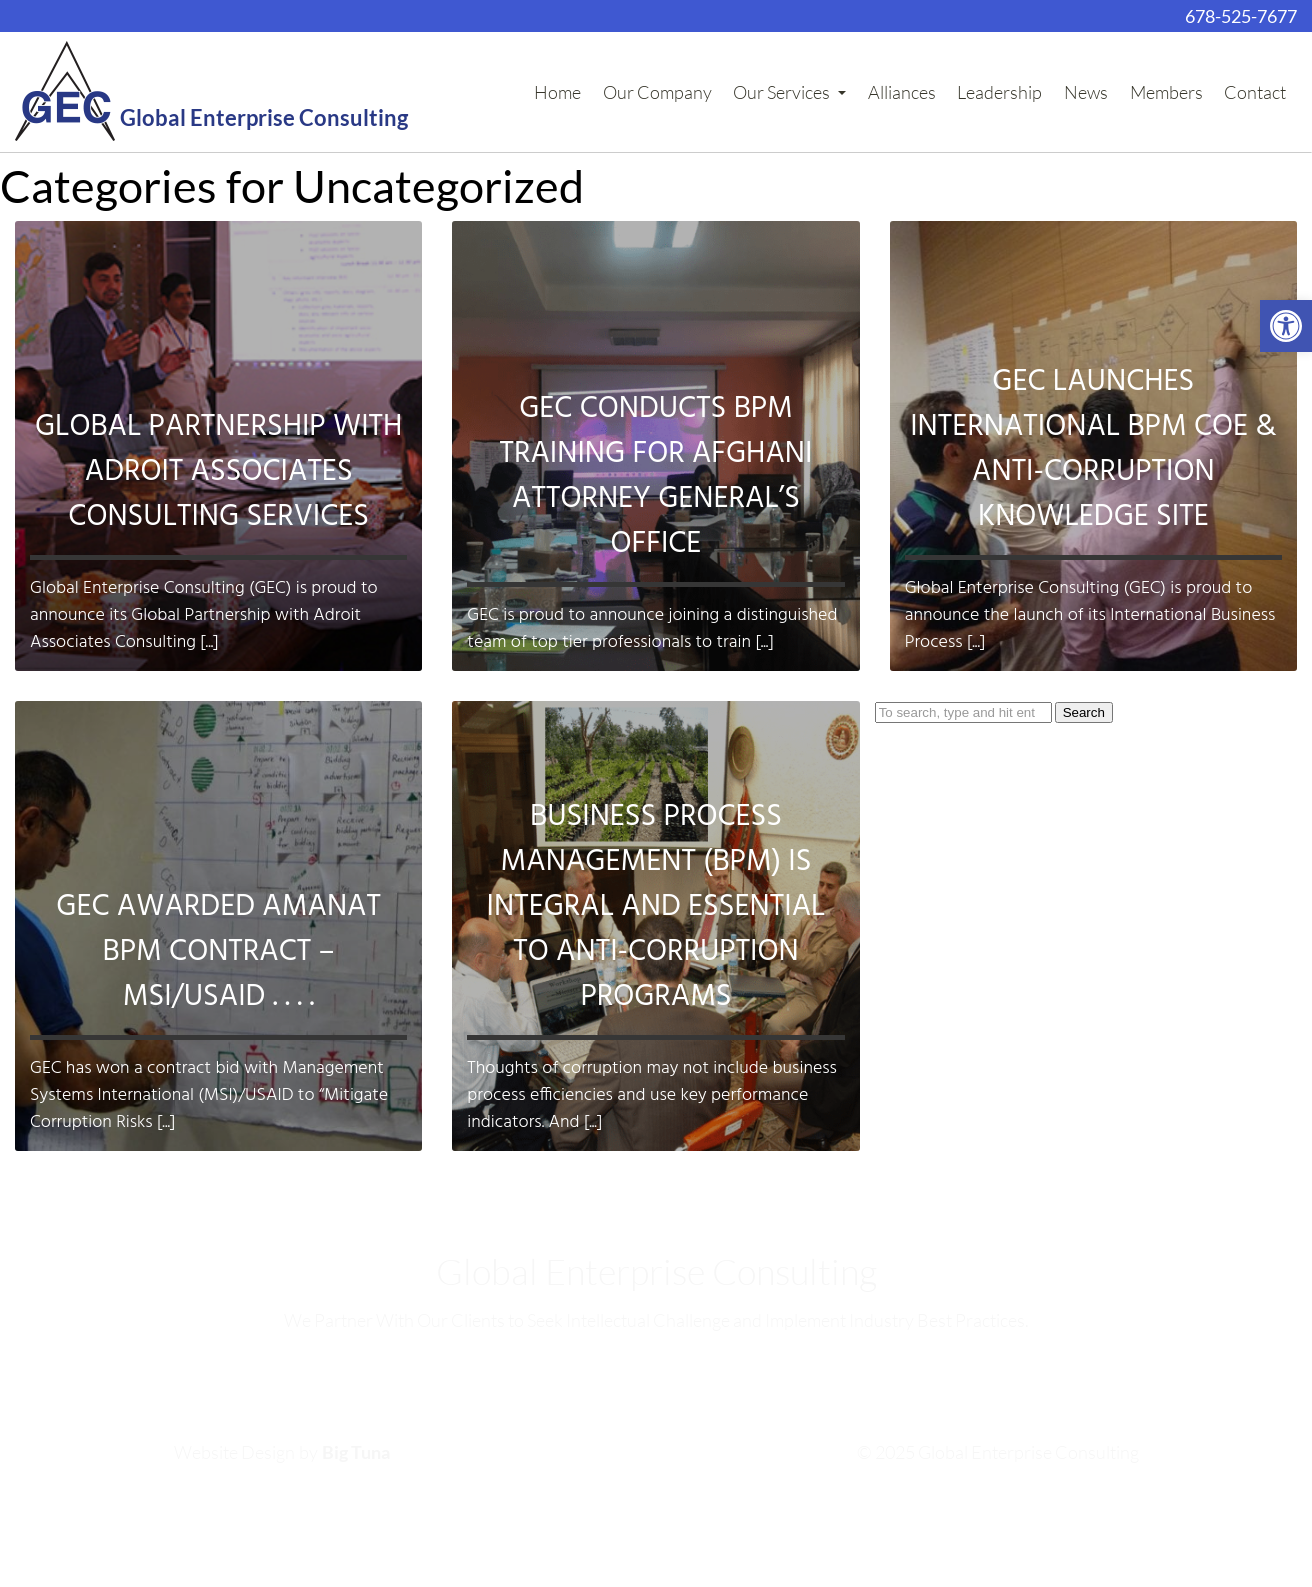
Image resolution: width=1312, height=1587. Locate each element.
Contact (1255, 92)
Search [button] (1084, 712)
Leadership (999, 92)
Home (557, 92)
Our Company (657, 92)
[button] (1286, 326)
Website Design (234, 1452)
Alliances (902, 92)
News (1086, 92)
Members (1166, 92)
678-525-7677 (1241, 16)
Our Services (789, 92)
